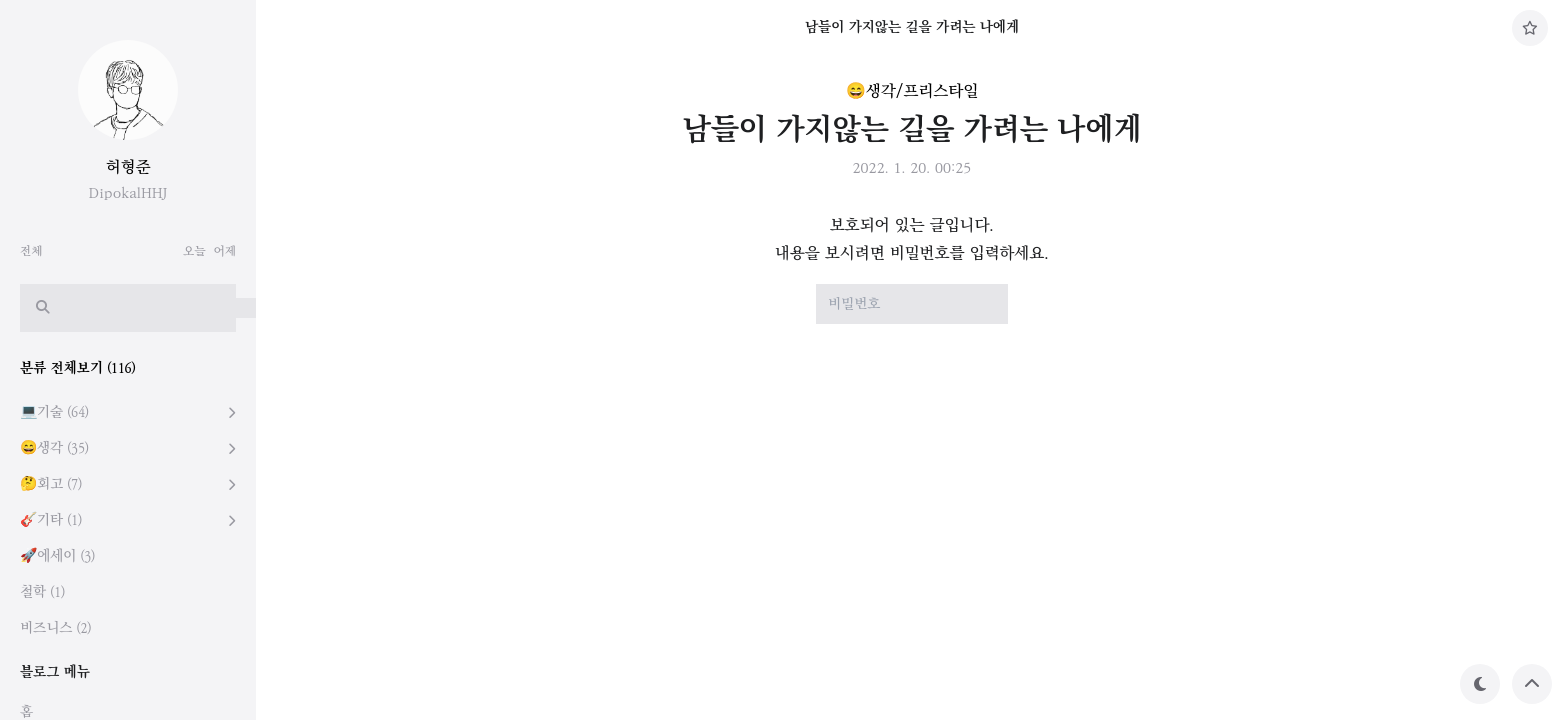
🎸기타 (51, 520)
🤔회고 (51, 484)
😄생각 (54, 448)
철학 (42, 592)
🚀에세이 (57, 556)
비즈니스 (55, 628)
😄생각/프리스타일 (912, 91)
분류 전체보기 (78, 368)
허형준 (128, 167)
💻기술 (54, 412)
